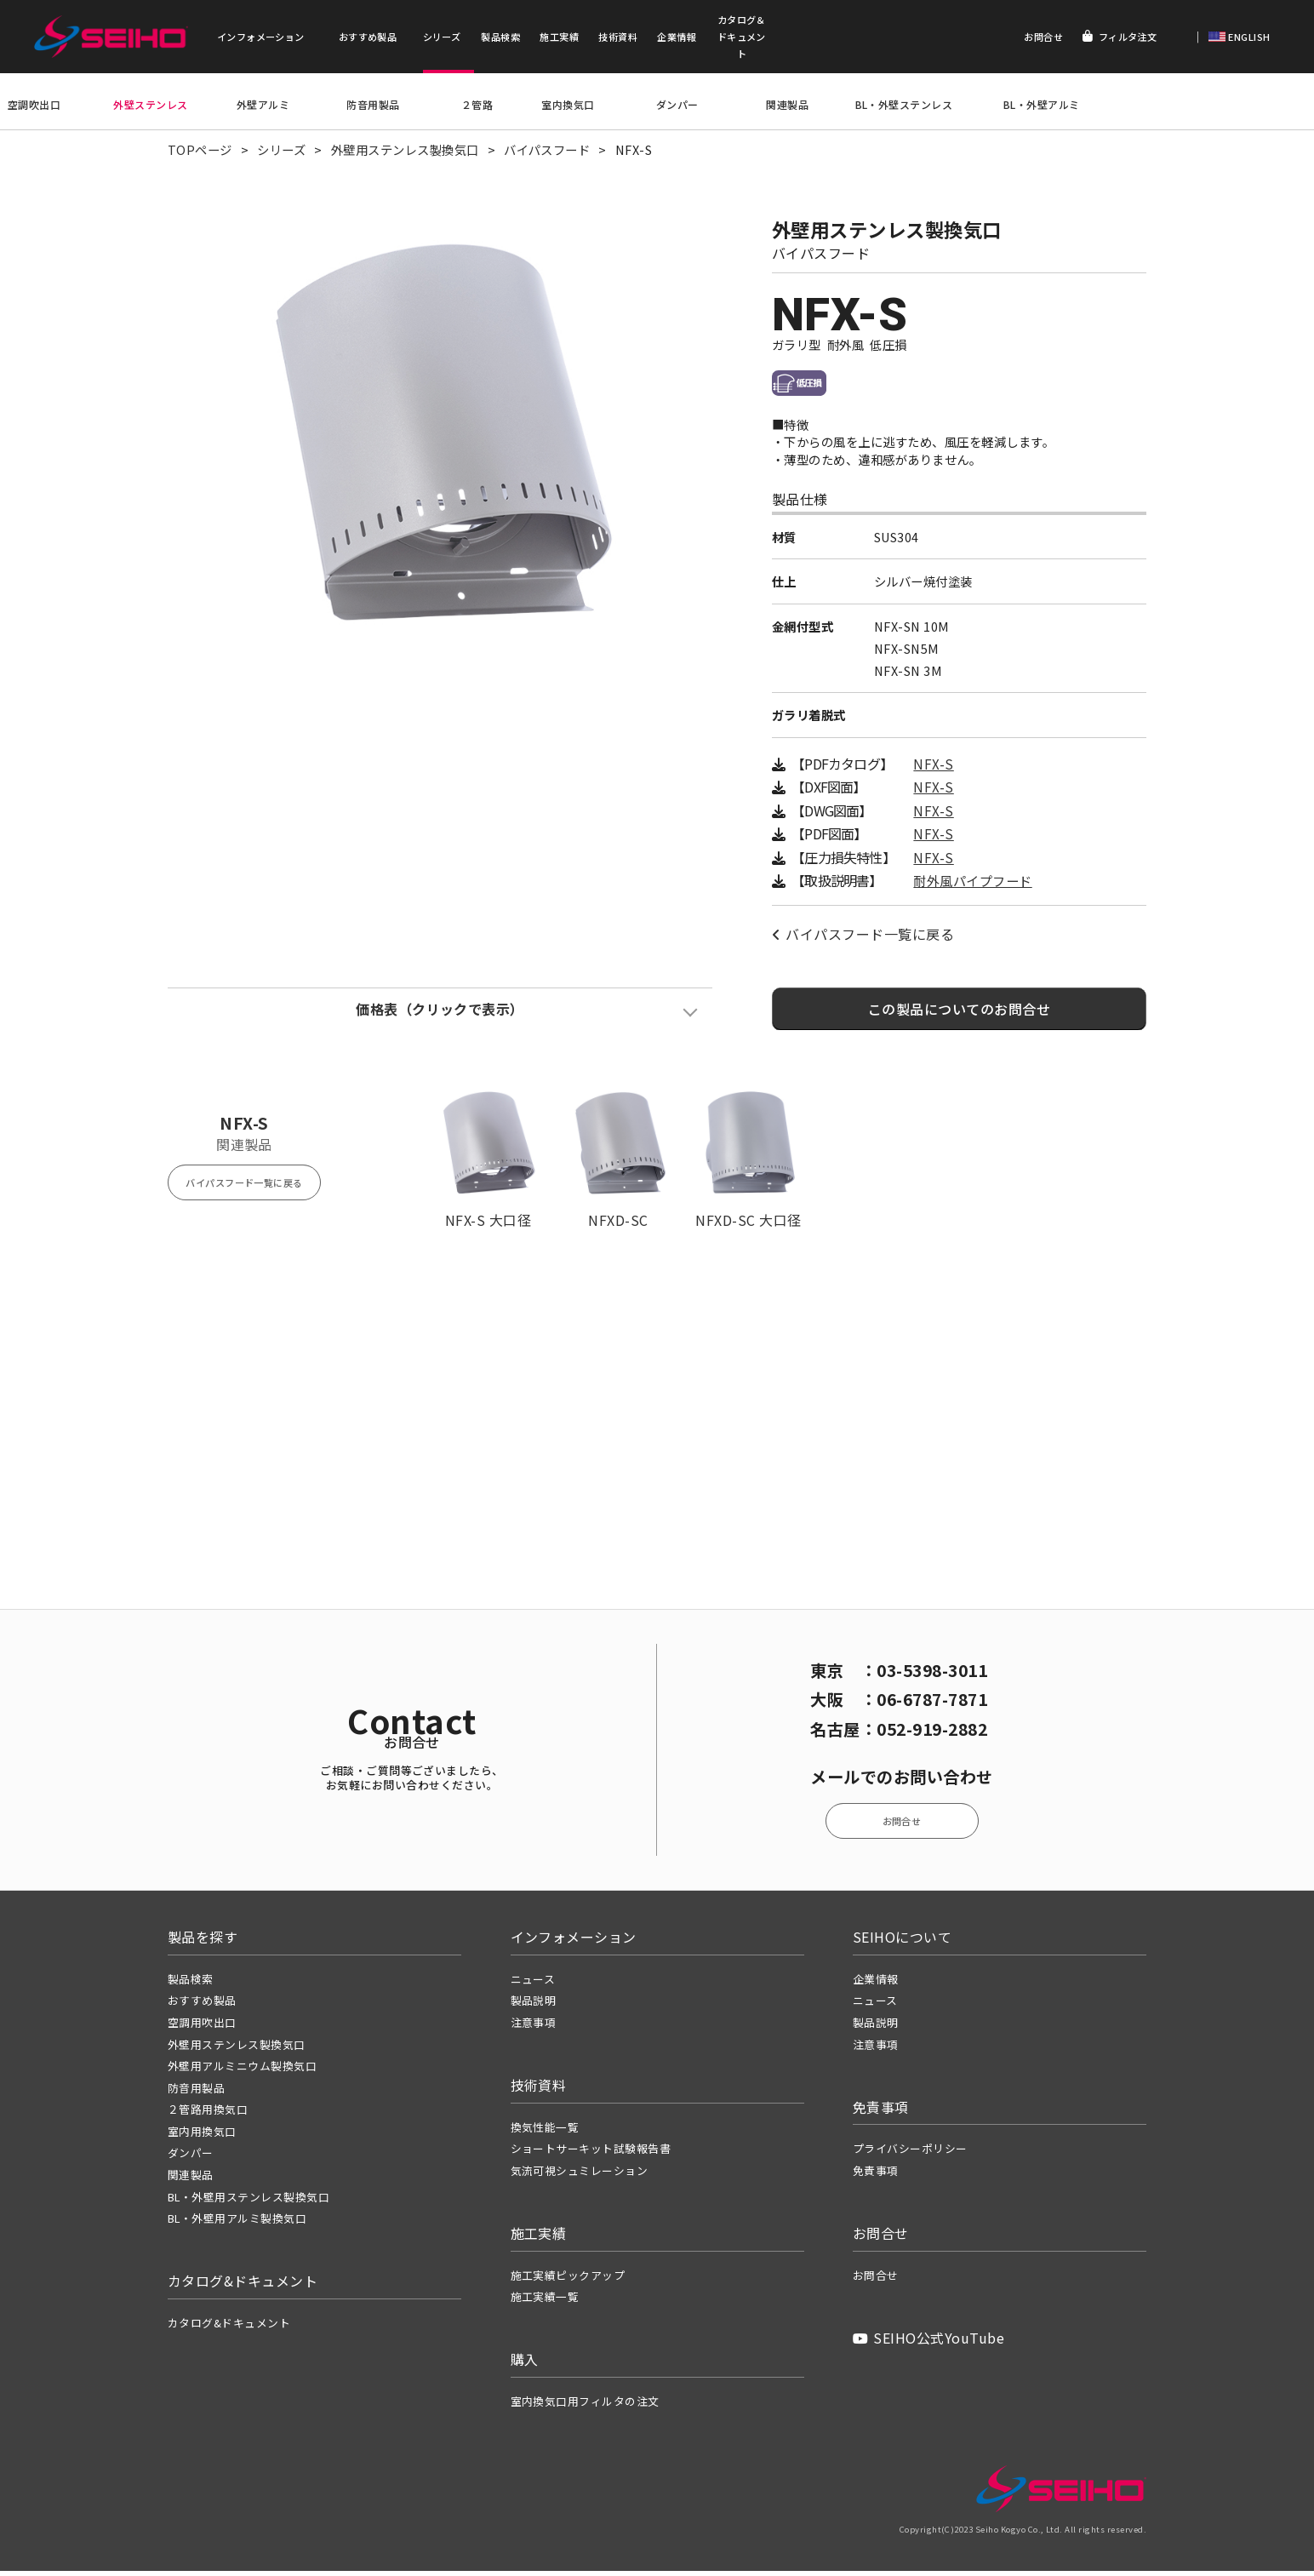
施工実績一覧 (545, 2302)
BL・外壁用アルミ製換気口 (237, 2223)
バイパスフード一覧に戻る (863, 943)
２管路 (477, 106)
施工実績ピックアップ (568, 2280)
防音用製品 (372, 106)
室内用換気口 (202, 2136)
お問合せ (1043, 36)
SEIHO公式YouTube (928, 2343)
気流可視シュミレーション (579, 2175)
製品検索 (500, 36)
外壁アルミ (263, 106)
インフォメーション (261, 36)
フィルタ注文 (1120, 36)
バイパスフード (547, 152)
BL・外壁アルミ (1041, 106)
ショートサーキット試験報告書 (591, 2154)
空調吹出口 (34, 106)
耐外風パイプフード (972, 889)
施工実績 (559, 36)
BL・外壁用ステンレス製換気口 (248, 2202)
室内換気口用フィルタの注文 (585, 2406)
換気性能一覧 (545, 2132)
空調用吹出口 (202, 2027)
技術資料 (617, 36)
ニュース (533, 1984)
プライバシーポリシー (910, 2154)
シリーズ (442, 36)
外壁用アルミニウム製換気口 (242, 2071)
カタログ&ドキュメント (229, 2328)
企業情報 (676, 36)
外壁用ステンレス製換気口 (405, 152)
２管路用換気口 (208, 2115)
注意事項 (534, 2027)
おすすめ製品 (368, 36)
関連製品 (787, 106)
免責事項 (876, 2175)
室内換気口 (567, 106)
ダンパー (677, 106)
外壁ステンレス (150, 106)
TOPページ (200, 152)
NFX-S (933, 772)
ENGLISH (1248, 36)
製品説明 (534, 2006)
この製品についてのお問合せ (959, 1017)
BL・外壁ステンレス (904, 106)
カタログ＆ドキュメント (741, 36)
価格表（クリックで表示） (440, 1017)
